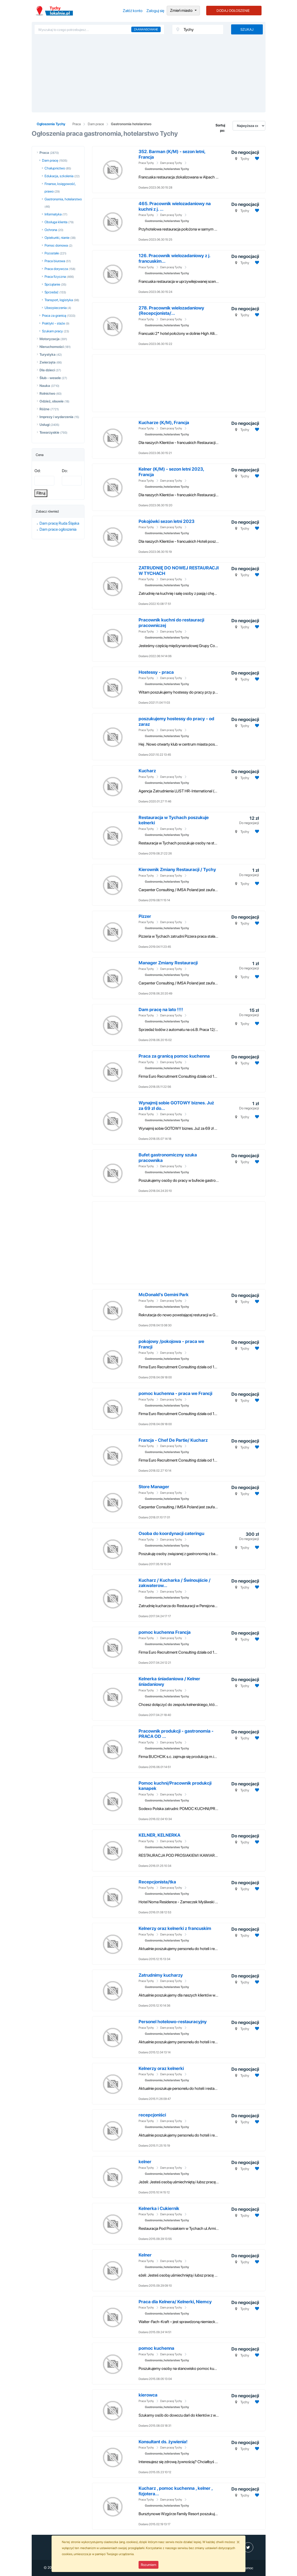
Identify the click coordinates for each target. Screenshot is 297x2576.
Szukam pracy (52, 331)
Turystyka (47, 354)
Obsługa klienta (56, 222)
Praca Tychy (146, 163)
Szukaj (246, 29)
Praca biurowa (55, 261)
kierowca (148, 2395)
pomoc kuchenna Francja (165, 1632)
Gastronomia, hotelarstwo (63, 199)
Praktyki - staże (53, 323)
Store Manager (154, 1486)
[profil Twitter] (248, 2547)
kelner (145, 2161)
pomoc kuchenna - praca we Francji (175, 1393)
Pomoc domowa (56, 245)
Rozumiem (148, 2565)
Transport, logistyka (59, 300)
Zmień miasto (181, 10)
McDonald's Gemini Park (164, 1294)
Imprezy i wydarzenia (56, 417)
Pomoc (248, 2568)
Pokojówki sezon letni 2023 (166, 521)
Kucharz (147, 770)
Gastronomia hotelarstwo (131, 124)
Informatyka (53, 214)
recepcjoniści (152, 2114)
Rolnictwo (47, 393)
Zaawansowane (146, 29)
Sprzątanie (52, 284)
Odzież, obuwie (51, 401)
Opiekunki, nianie (57, 238)
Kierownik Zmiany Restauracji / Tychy (177, 869)
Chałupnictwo (55, 168)
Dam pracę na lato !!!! (161, 1009)
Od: (37, 470)
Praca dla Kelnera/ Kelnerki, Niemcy (175, 2301)
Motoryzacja (49, 339)
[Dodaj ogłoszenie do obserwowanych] (256, 158)
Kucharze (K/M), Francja (164, 422)
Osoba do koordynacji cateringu (171, 1533)
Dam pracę (50, 160)
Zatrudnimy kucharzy (161, 1975)
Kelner (145, 2254)
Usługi (44, 425)
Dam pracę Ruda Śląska (59, 523)
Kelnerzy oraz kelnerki (161, 2068)
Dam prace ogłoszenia (57, 529)
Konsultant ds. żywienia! (163, 2441)
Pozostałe (52, 253)
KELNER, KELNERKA (159, 1835)
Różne (44, 409)
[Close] (238, 2542)
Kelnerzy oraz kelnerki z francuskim (175, 1928)
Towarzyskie (49, 432)
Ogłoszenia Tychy (51, 124)
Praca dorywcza (56, 269)
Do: (65, 470)
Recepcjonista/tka (157, 1881)
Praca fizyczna (55, 277)
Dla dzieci (47, 370)
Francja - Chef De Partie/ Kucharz (173, 1440)
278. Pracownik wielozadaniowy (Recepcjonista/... (171, 310)
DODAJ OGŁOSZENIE (233, 11)
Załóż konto (133, 10)
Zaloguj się (155, 10)
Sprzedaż (52, 292)
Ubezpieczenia (56, 308)
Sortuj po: (220, 127)
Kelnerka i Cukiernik (159, 2208)
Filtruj (40, 493)
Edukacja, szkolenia (59, 176)
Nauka (44, 386)
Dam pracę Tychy (171, 163)
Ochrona (51, 230)
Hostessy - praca (156, 672)
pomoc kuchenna (156, 2348)
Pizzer (145, 916)
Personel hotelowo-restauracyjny (173, 2021)
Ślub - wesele (50, 378)
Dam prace (96, 124)
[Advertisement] (148, 72)
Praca (76, 124)
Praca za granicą (54, 315)
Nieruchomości (51, 347)
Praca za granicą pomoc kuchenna (174, 1056)
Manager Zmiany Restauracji (168, 962)
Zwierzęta (47, 362)
